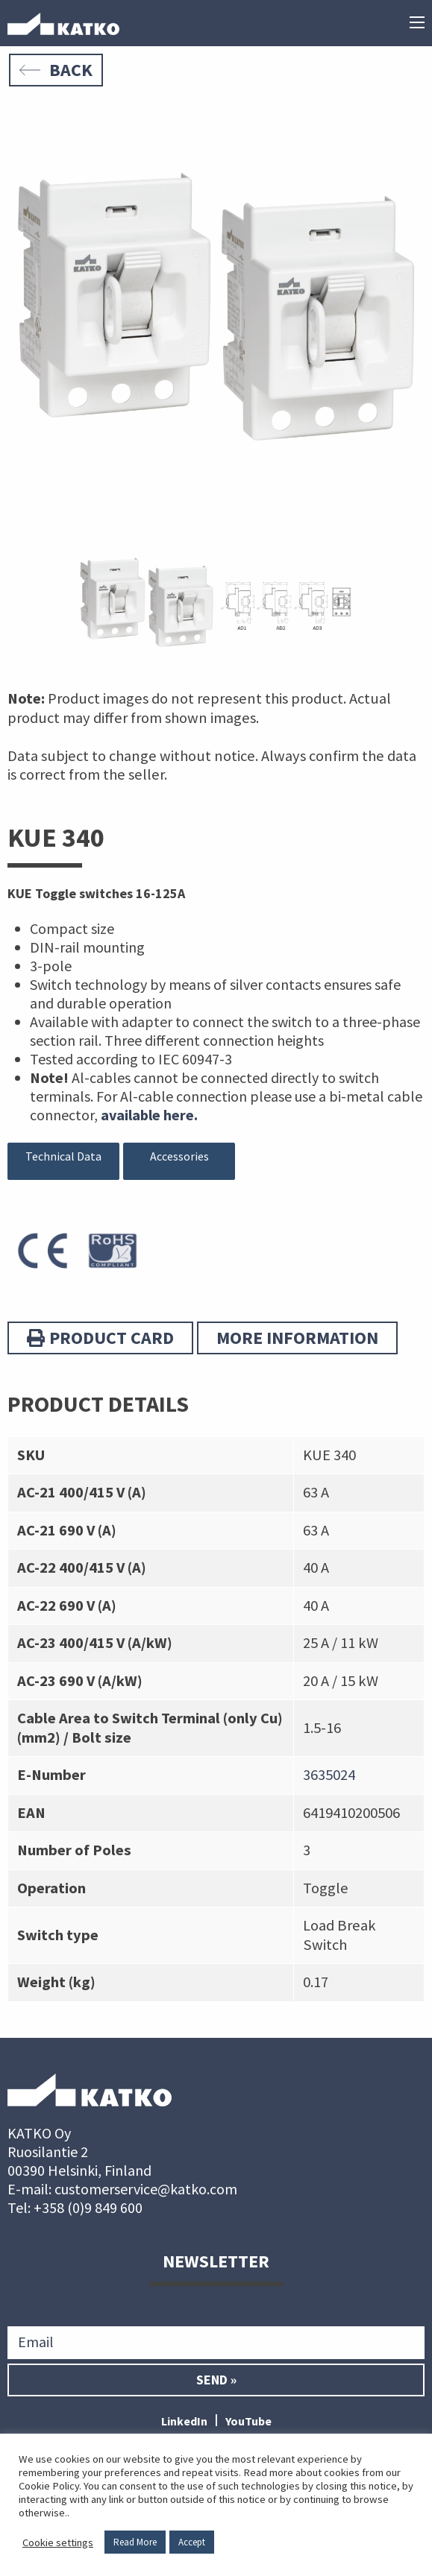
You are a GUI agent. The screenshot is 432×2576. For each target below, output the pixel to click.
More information (297, 1337)
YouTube (248, 2421)
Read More (135, 2542)
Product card (100, 1337)
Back (56, 69)
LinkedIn (184, 2421)
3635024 (329, 1774)
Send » (216, 2380)
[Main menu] (417, 23)
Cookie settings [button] (57, 2542)
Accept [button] (191, 2542)
